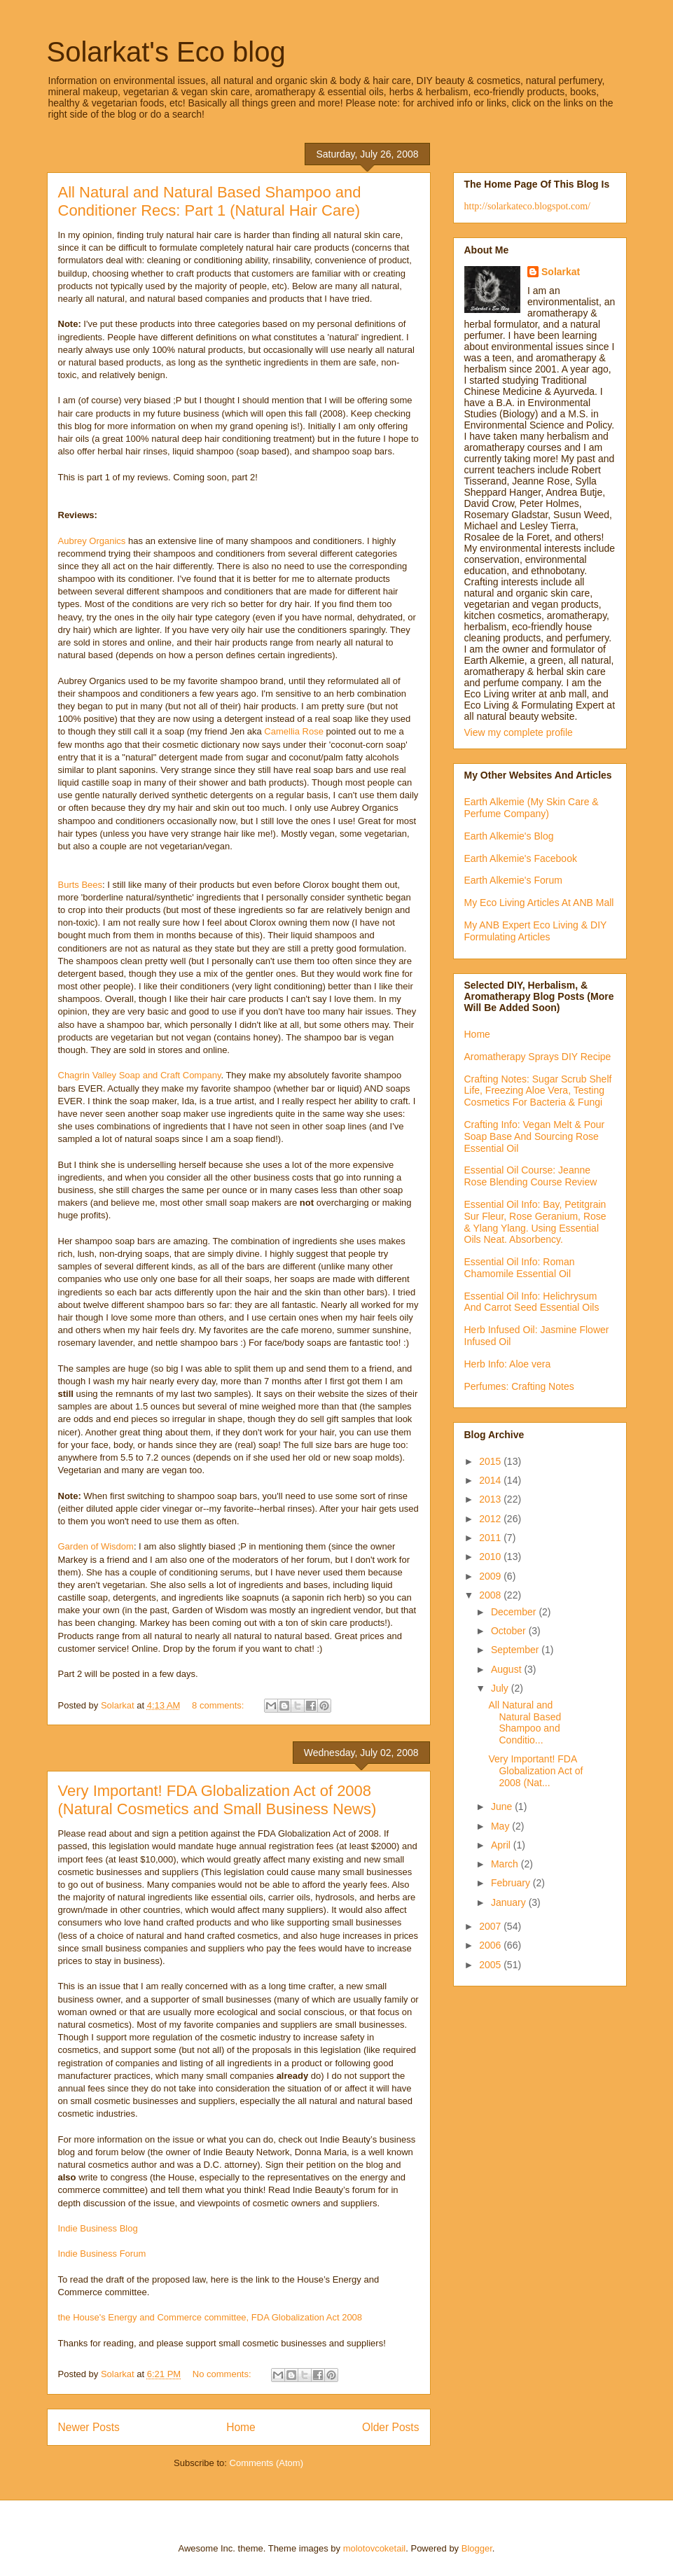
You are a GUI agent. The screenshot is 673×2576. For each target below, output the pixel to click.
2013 (491, 1499)
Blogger (477, 2548)
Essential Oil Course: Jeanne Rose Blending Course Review (530, 1176)
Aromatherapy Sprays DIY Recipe (537, 1056)
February (512, 1882)
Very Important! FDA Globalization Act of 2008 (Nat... (535, 1770)
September (516, 1649)
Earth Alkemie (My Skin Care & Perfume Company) (531, 807)
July (501, 1688)
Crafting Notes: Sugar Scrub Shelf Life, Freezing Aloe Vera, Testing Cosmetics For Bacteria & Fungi (538, 1090)
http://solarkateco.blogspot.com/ (527, 206)
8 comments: (219, 1705)
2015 (491, 1461)
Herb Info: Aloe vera (507, 1364)
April (502, 1845)
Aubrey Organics (92, 541)
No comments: (223, 2374)
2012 (491, 1518)
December (515, 1611)
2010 (491, 1556)
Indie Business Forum (102, 2253)
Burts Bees (80, 884)
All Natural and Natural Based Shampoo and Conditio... (524, 1722)
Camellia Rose (294, 731)
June (503, 1806)
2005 (491, 1964)
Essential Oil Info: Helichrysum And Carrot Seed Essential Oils (531, 1302)
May (501, 1826)
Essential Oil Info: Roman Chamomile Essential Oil (519, 1267)
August (507, 1669)
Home (241, 2427)
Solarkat (560, 271)
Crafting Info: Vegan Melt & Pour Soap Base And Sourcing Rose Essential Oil (534, 1136)
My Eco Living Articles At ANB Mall (539, 902)
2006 (491, 1945)
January (510, 1902)
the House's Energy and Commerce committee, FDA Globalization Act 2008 (210, 2317)
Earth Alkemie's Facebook (520, 858)
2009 (491, 1576)
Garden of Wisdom (96, 1546)
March (506, 1864)
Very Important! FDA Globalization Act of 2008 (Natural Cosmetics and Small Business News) (217, 1800)
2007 (491, 1926)
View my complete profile (518, 732)
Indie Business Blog (98, 2228)
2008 (491, 1595)
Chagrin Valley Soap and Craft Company (139, 1075)
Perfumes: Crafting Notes (519, 1386)
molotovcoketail (374, 2548)
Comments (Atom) (266, 2463)
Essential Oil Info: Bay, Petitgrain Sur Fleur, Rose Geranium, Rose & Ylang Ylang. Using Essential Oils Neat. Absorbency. (535, 1222)
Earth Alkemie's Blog (509, 836)
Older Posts (390, 2427)
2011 (491, 1537)
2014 (491, 1480)
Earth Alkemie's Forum (513, 880)
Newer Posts (89, 2427)
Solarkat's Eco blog (166, 51)
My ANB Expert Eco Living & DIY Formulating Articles (535, 930)
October (510, 1630)
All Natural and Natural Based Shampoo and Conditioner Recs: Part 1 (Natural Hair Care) (209, 201)
